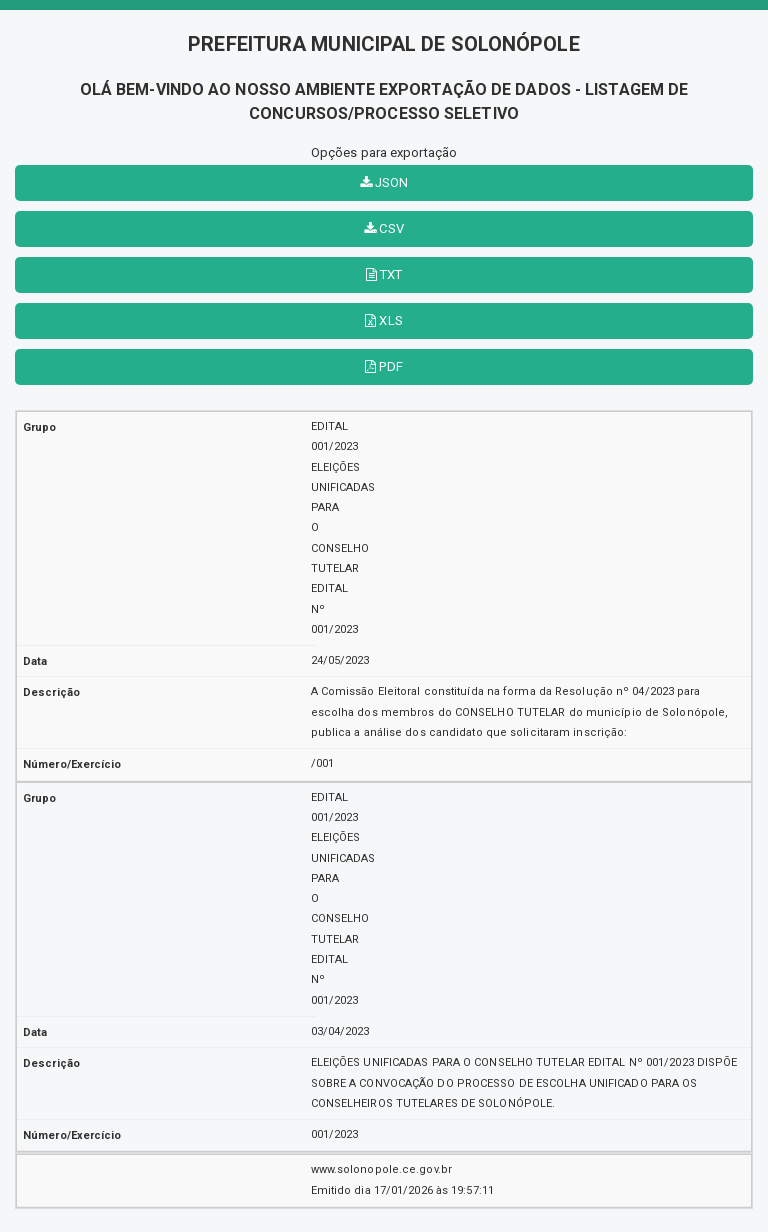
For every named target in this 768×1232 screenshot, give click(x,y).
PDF (384, 366)
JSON (384, 182)
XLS (384, 320)
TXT (384, 274)
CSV (384, 228)
